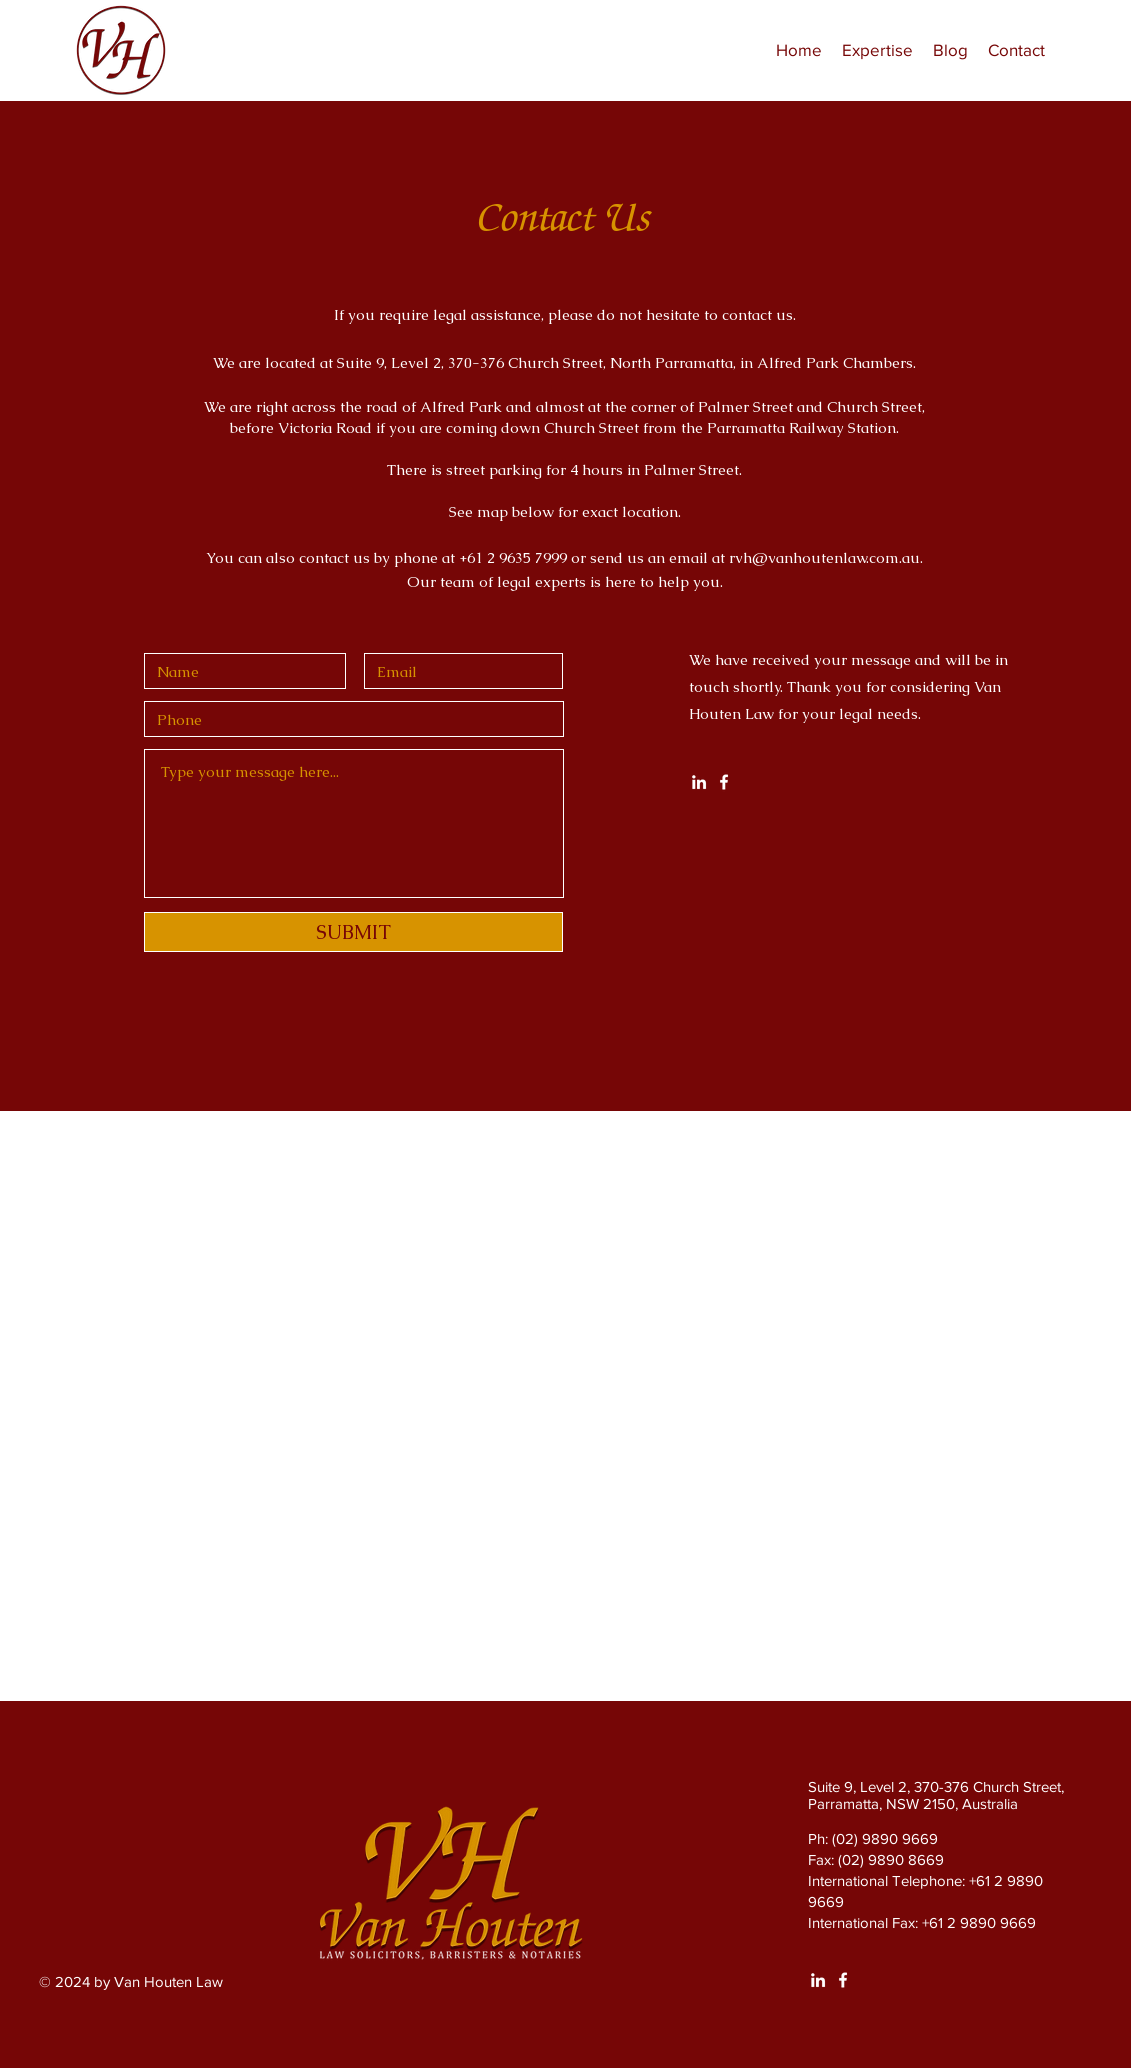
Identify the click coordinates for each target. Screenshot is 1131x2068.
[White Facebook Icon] (724, 782)
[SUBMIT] (353, 932)
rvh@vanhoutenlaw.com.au (824, 557)
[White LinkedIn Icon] (699, 782)
